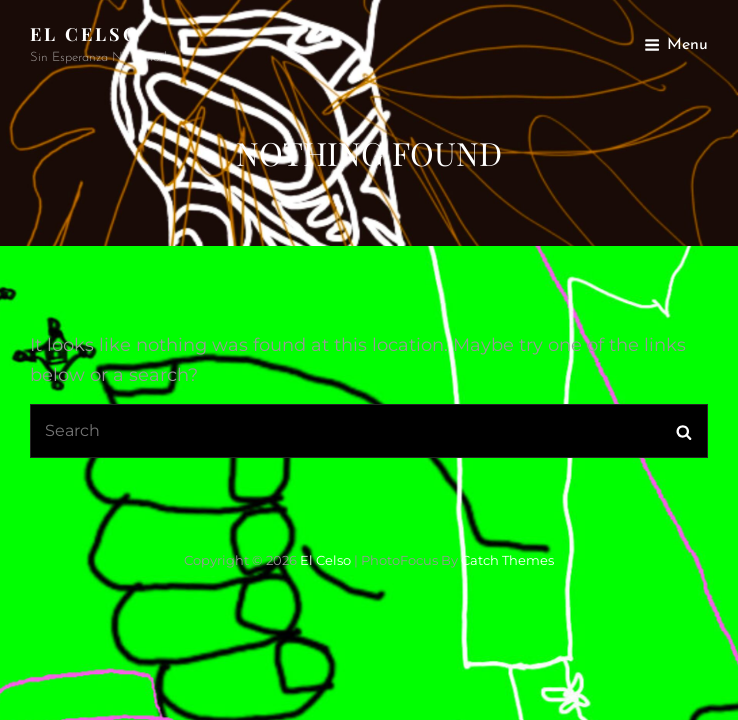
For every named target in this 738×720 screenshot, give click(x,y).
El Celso (85, 34)
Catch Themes (507, 560)
